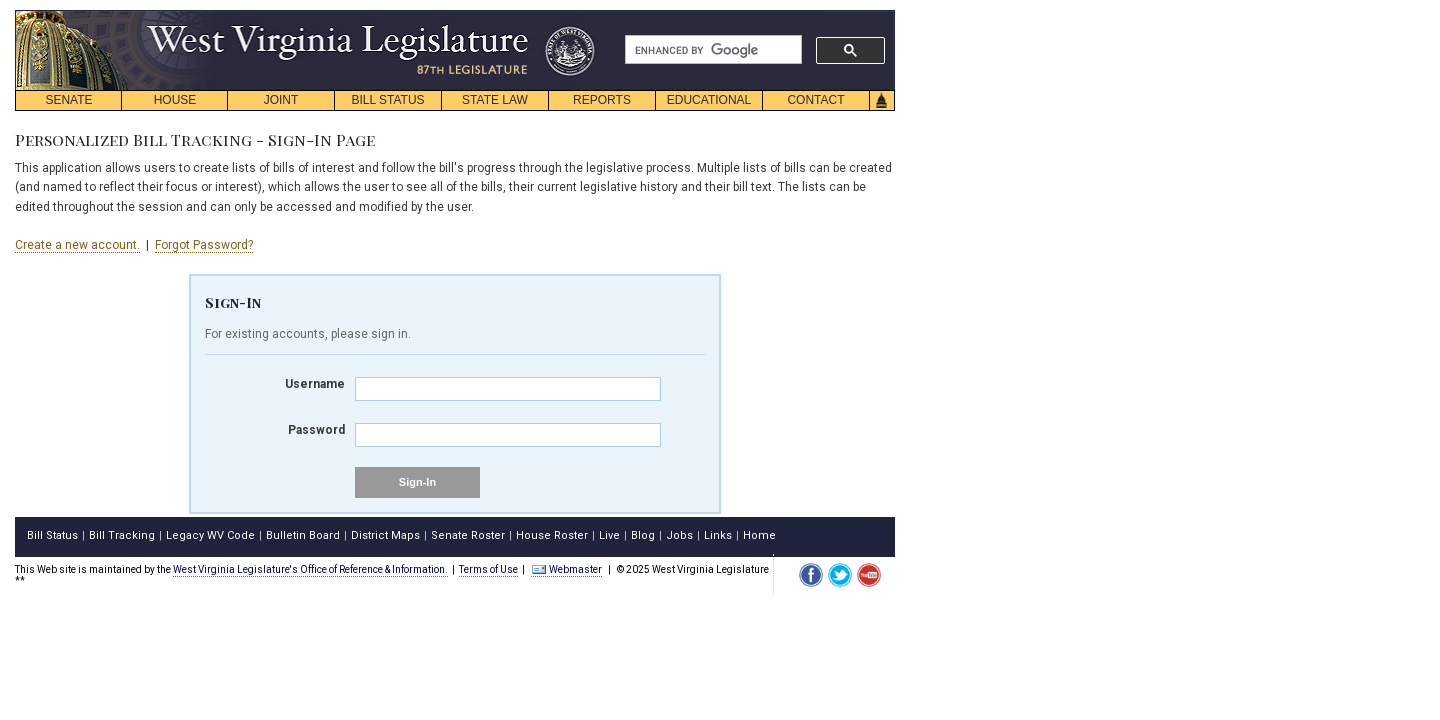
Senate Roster (468, 535)
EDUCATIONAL (709, 100)
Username (315, 384)
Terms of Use (488, 569)
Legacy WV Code (210, 535)
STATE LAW (495, 100)
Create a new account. (77, 245)
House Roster (552, 535)
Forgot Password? (204, 245)
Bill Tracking (122, 535)
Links (718, 535)
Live (609, 535)
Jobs (679, 535)
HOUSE (175, 100)
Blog (643, 535)
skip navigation (580, 15)
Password (316, 430)
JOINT (281, 100)
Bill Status (52, 535)
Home (759, 535)
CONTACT (815, 100)
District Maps (385, 535)
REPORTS (602, 100)
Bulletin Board (303, 535)
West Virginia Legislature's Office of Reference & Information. (310, 569)
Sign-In (417, 482)
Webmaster (566, 569)
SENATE (68, 100)
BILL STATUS (387, 100)
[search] (711, 50)
